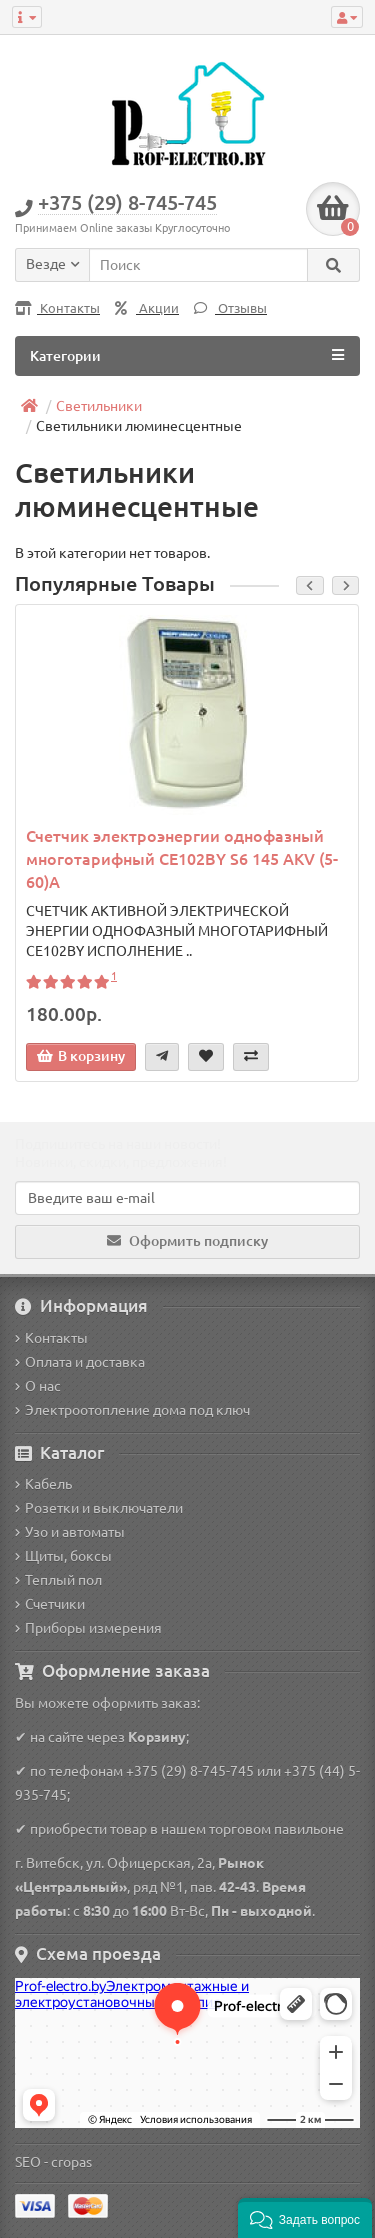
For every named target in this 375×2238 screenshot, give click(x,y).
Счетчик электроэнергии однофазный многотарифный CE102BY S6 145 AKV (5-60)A (182, 859)
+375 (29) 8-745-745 (190, 1771)
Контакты (57, 308)
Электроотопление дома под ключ (132, 1410)
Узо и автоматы (70, 1532)
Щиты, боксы (63, 1556)
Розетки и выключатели (99, 1508)
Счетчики (50, 1604)
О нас (38, 1386)
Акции (147, 308)
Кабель (43, 1484)
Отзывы (230, 308)
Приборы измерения (88, 1628)
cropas (71, 2162)
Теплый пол (58, 1580)
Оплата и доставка (80, 1362)
